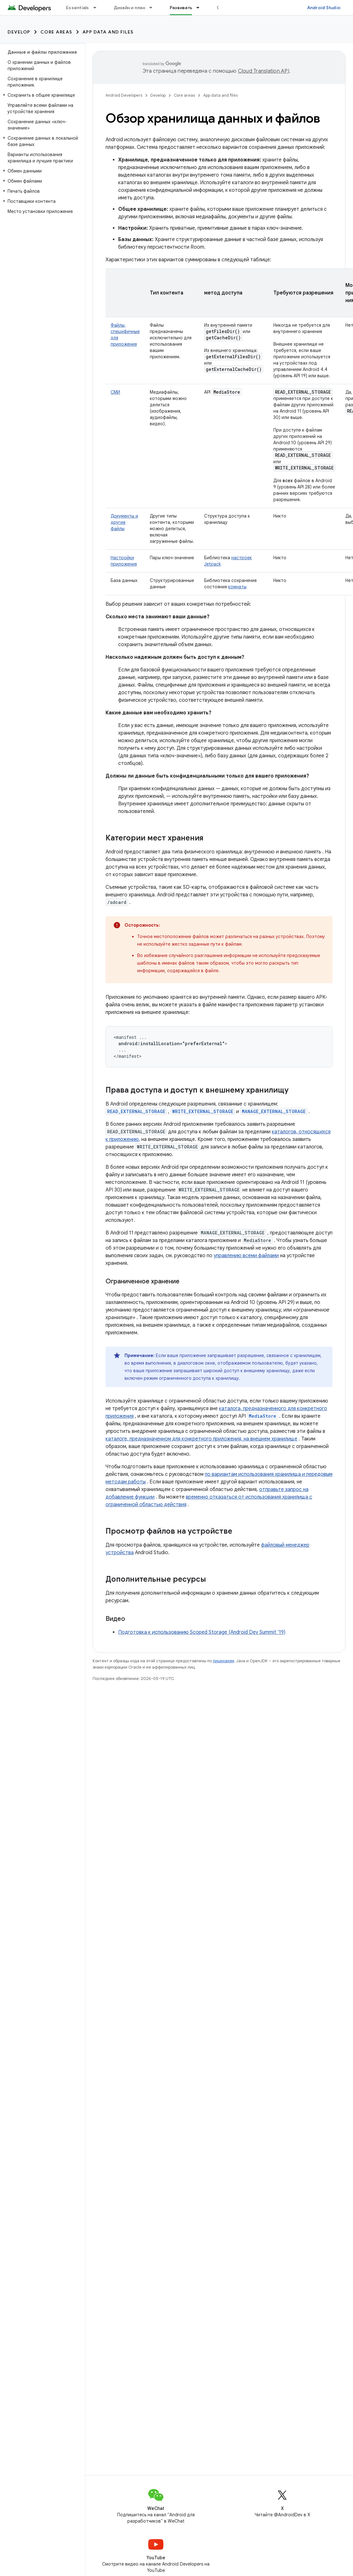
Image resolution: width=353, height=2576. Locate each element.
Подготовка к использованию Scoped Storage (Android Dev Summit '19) (201, 1632)
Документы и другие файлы (124, 522)
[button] (41, 95)
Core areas (56, 32)
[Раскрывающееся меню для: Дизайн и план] (153, 7)
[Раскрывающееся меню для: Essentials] (97, 7)
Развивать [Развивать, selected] (181, 7)
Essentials (77, 7)
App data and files (108, 32)
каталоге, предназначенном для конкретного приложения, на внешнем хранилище (201, 1439)
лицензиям (223, 1661)
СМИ (115, 392)
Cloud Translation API (263, 71)
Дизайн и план (129, 7)
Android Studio (324, 7)
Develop (19, 32)
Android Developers (124, 95)
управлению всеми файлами (246, 1255)
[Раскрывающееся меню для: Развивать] (200, 7)
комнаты (237, 587)
